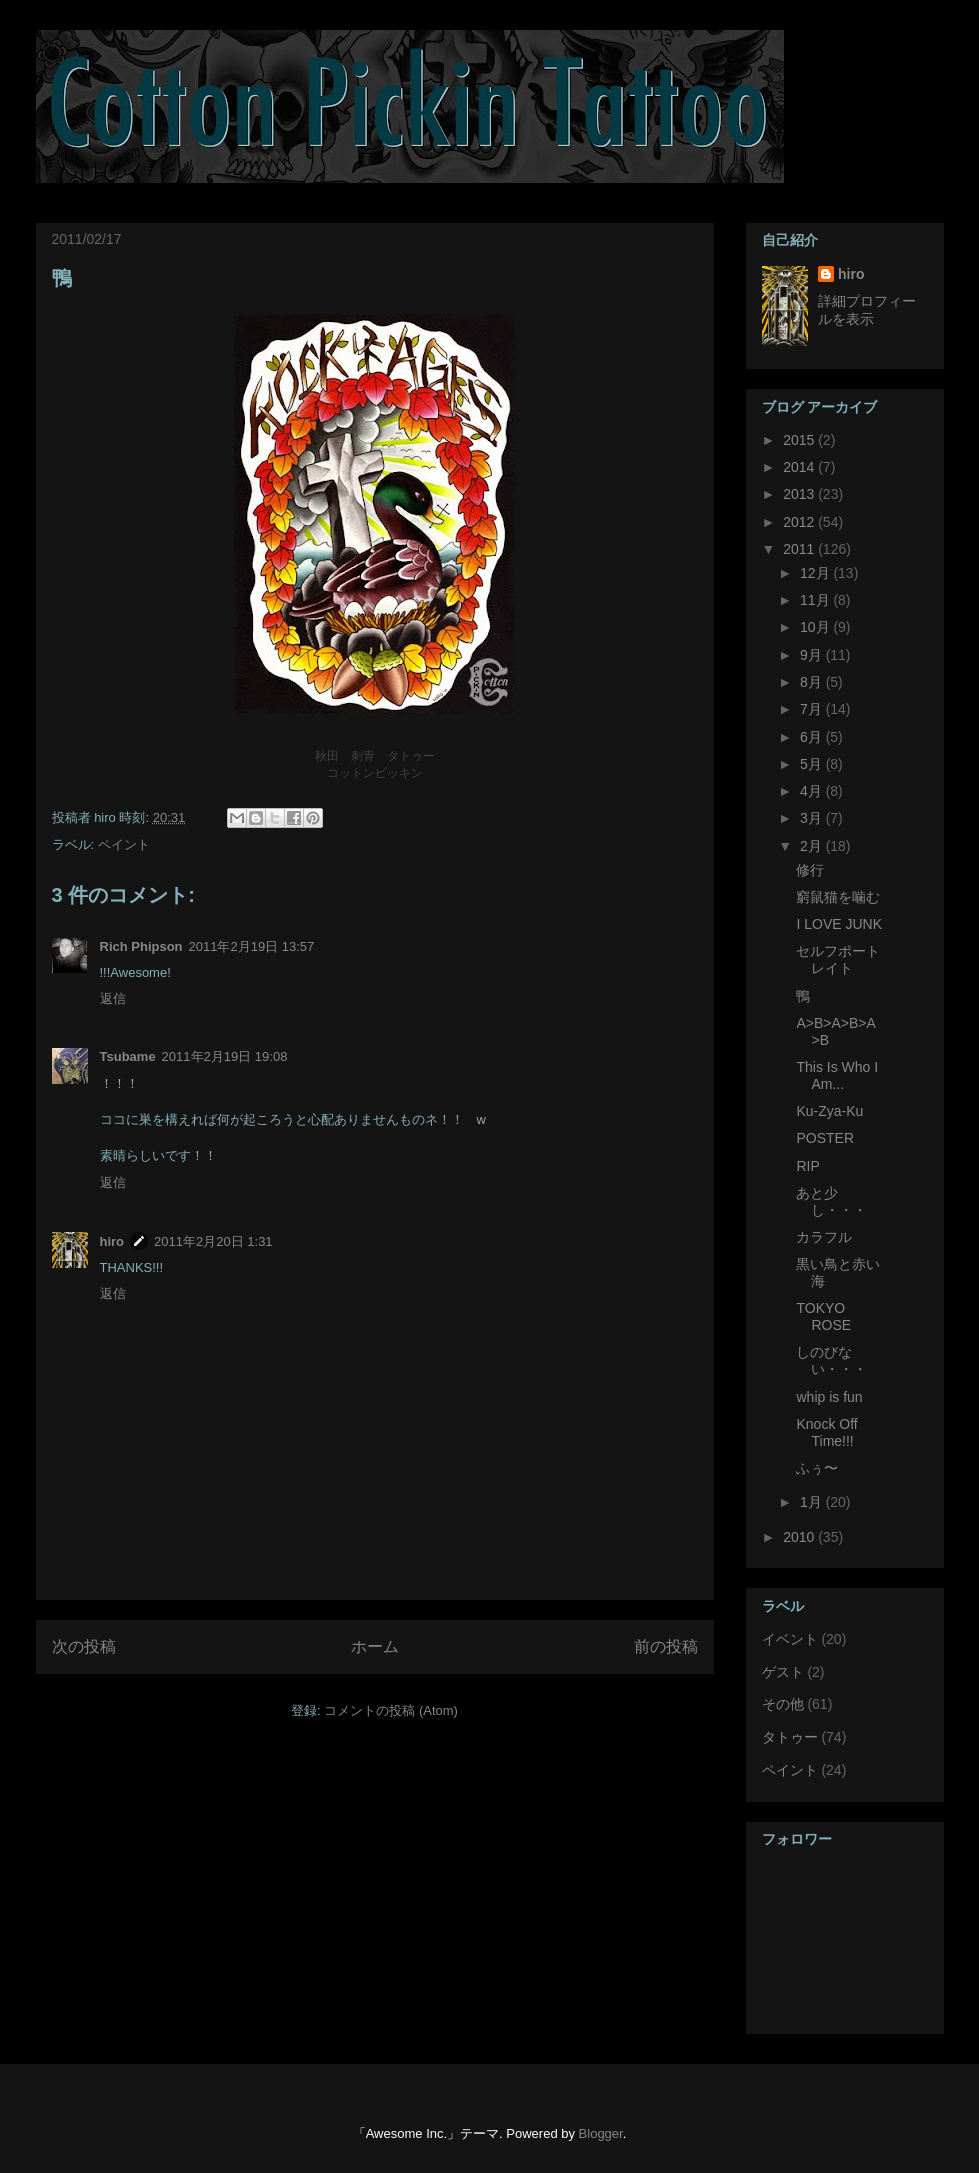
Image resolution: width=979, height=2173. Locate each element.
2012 (800, 522)
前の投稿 (666, 1646)
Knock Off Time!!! (826, 1432)
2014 (800, 467)
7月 (813, 709)
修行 (810, 870)
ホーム (375, 1646)
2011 (800, 549)
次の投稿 (84, 1646)
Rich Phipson (141, 946)
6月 (813, 737)
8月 (813, 682)
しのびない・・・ (831, 1360)
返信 (113, 998)
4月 (813, 791)
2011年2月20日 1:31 (213, 1241)
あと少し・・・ (831, 1201)
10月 (816, 627)
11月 (816, 600)
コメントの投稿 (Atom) (391, 1710)
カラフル (824, 1237)
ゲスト (783, 1672)
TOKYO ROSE (823, 1316)
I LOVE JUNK (839, 924)
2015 (800, 440)
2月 (813, 846)
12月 (816, 573)
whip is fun (829, 1397)
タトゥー (790, 1737)
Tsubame (128, 1056)
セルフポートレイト (838, 959)
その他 (783, 1704)
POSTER (825, 1138)
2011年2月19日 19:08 (225, 1056)
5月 (813, 764)
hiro (112, 1241)
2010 (800, 1537)
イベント (790, 1639)
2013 (800, 494)
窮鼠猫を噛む (838, 897)
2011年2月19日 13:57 (252, 946)
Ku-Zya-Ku (829, 1111)
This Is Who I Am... (837, 1075)
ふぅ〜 (817, 1468)
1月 (813, 1502)
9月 (813, 655)
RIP (807, 1166)
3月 (813, 818)
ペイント (124, 844)
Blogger (601, 2133)
